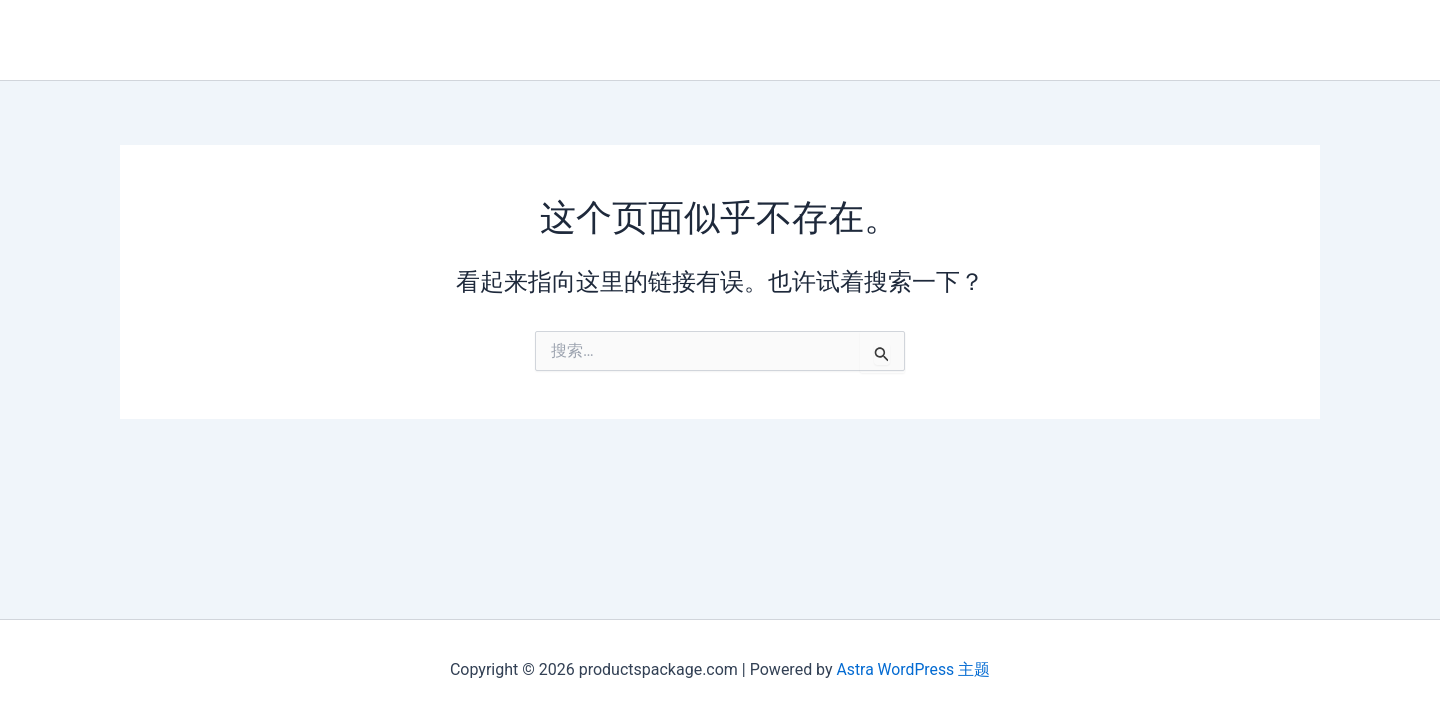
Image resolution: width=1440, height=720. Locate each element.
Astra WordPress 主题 (913, 669)
